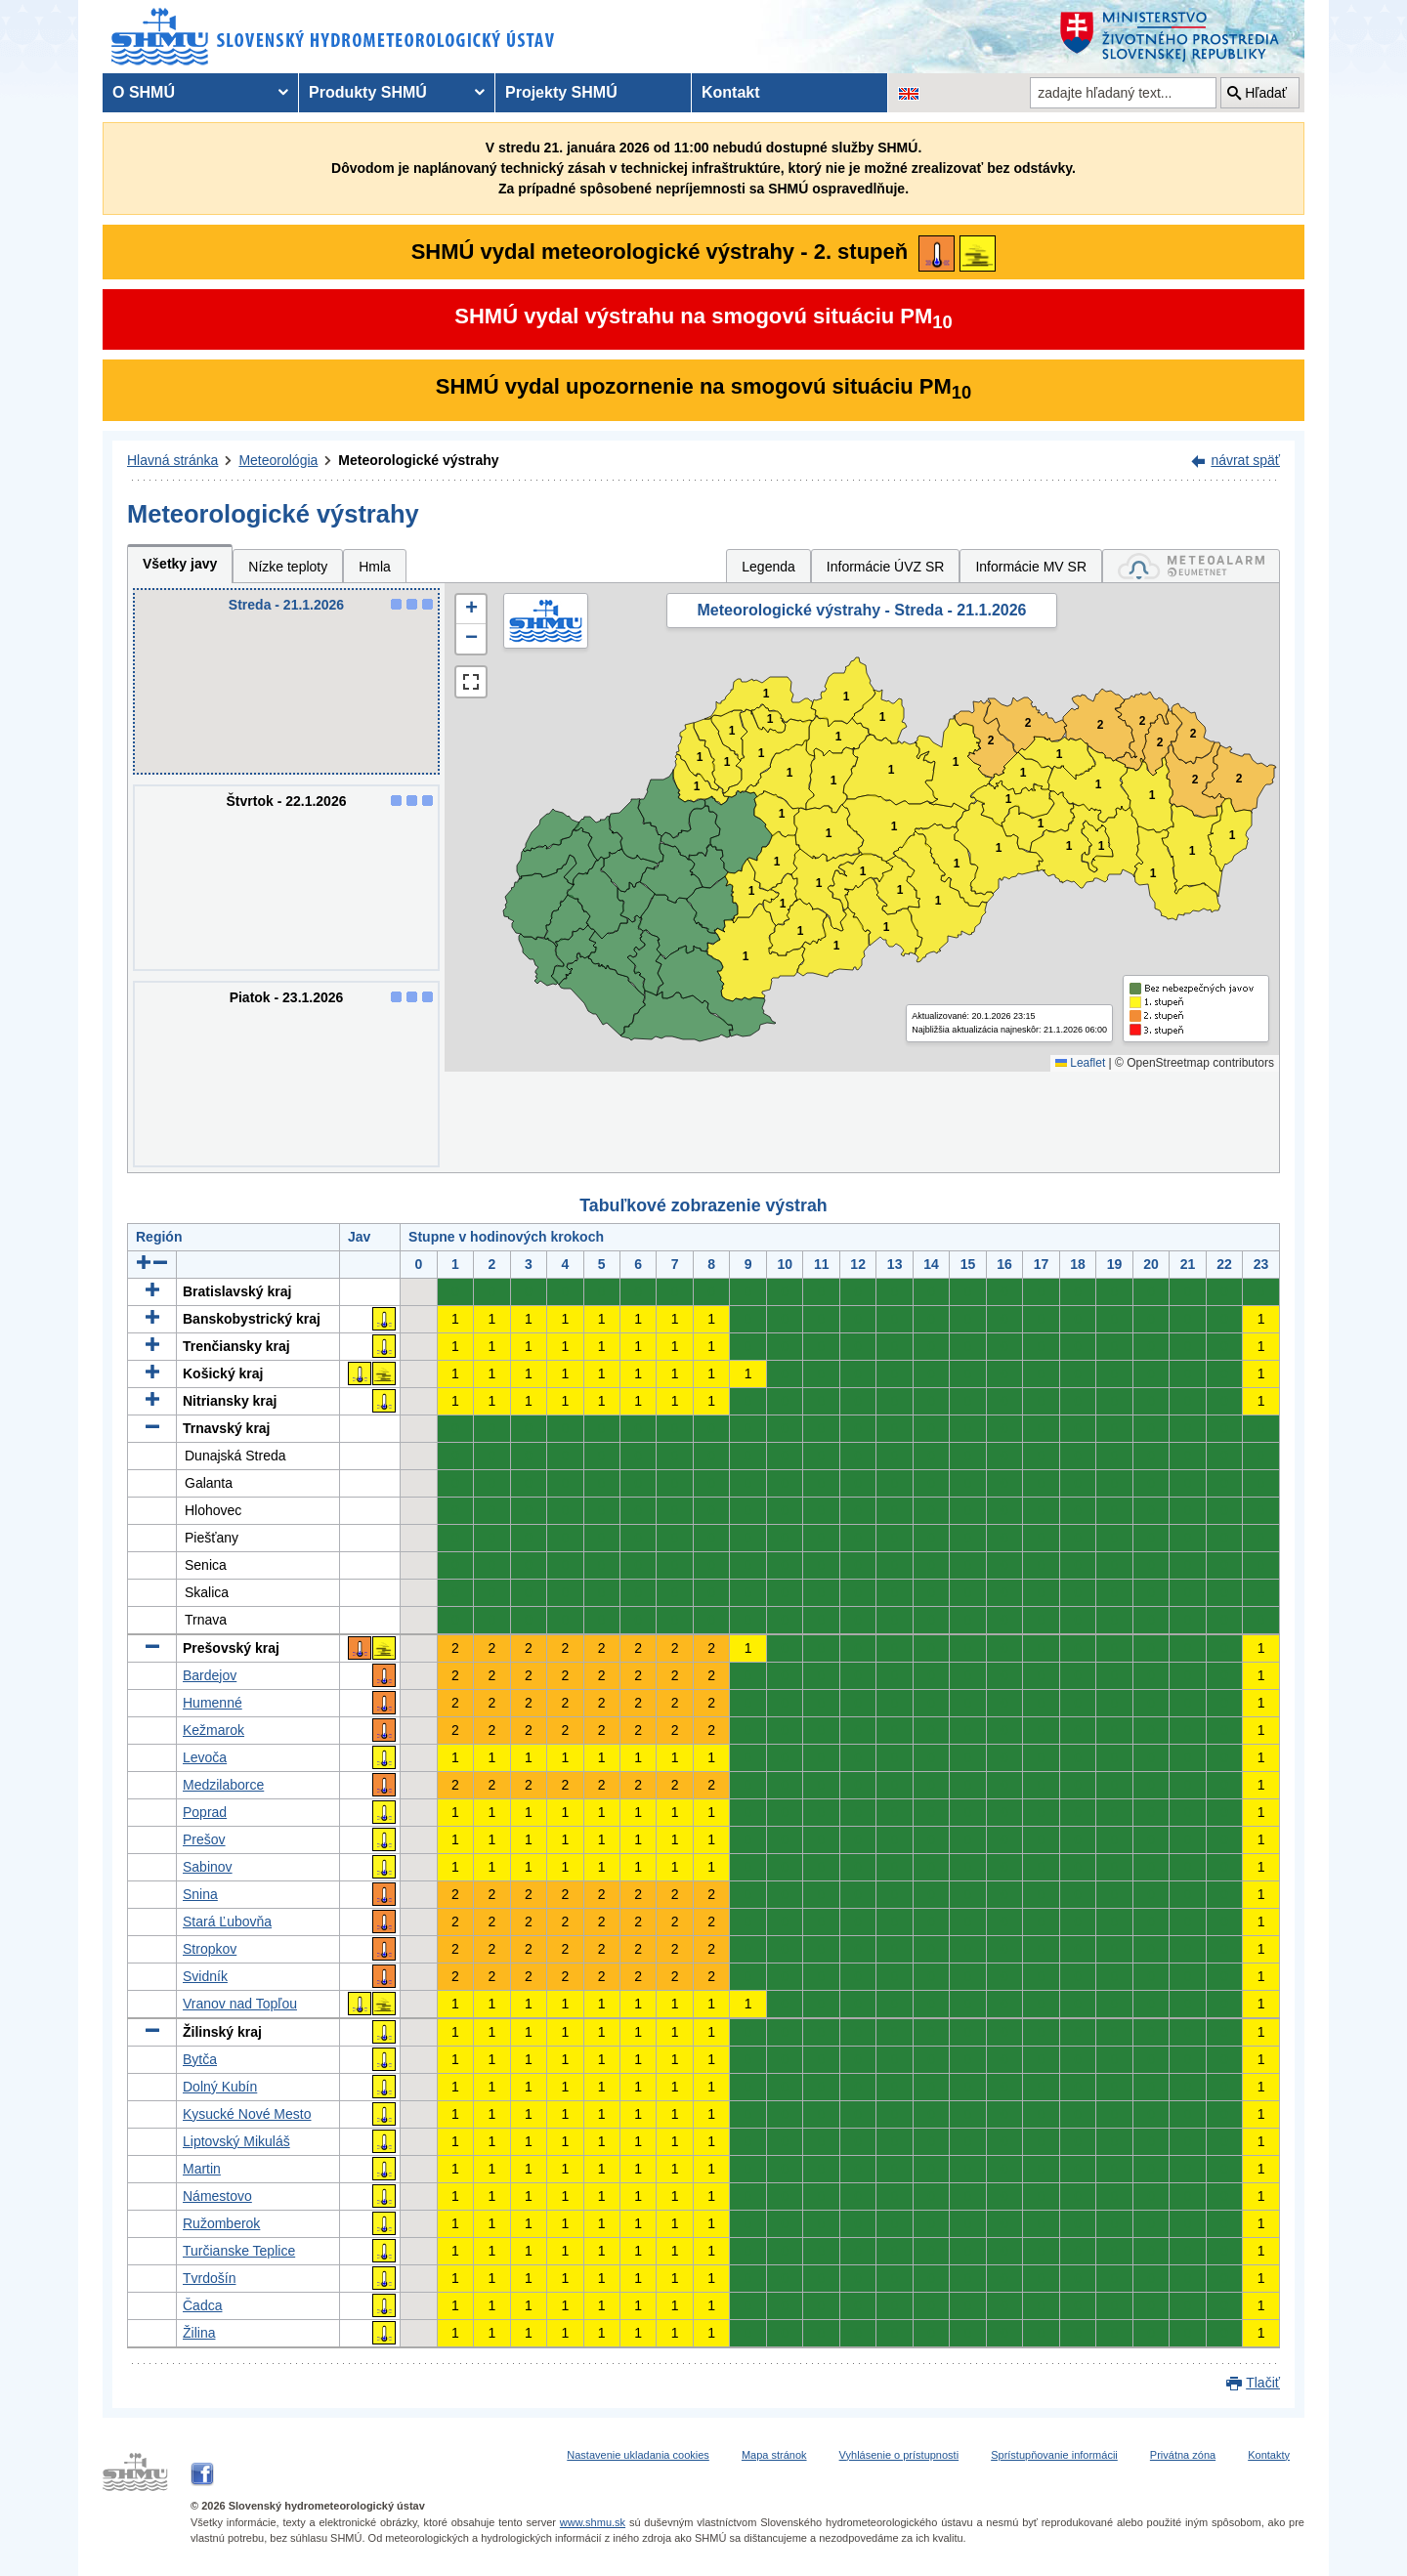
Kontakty (1269, 2455)
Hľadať (1266, 93)
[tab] (1191, 566)
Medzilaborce (223, 1785)
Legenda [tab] (768, 566)
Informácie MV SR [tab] (1031, 566)
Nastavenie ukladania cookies (638, 2455)
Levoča (205, 1757)
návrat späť (1245, 460)
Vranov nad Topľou (240, 2003)
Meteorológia (278, 460)
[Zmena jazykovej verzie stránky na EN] (908, 92)
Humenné (212, 1702)
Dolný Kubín (220, 2086)
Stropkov (209, 1949)
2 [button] (1100, 725)
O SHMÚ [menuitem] (143, 92)
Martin (202, 2168)
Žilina (199, 2333)
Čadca (202, 2305)
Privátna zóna (1182, 2455)
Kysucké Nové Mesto (247, 2114)
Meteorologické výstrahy (418, 460)
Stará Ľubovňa (227, 1921)
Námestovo (217, 2196)
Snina (200, 1894)
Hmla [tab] (375, 566)
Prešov (204, 1839)
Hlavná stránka (172, 460)
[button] (471, 609)
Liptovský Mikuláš (236, 2141)
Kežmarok (213, 1730)
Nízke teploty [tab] (287, 566)
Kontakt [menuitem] (731, 92)
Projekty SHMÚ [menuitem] (561, 92)
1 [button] (697, 787)
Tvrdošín (209, 2278)
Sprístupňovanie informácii (1054, 2455)
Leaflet (1080, 1063)
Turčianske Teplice (239, 2251)
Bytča (200, 2059)
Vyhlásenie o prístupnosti (899, 2455)
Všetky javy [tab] (180, 563)
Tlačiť (1263, 2382)
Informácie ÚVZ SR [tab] (886, 566)
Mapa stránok (774, 2455)
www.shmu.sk (592, 2522)
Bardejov (209, 1675)
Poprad (205, 1812)
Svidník (205, 1976)
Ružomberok (221, 2223)
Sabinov (208, 1867)
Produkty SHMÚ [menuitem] (368, 92)
